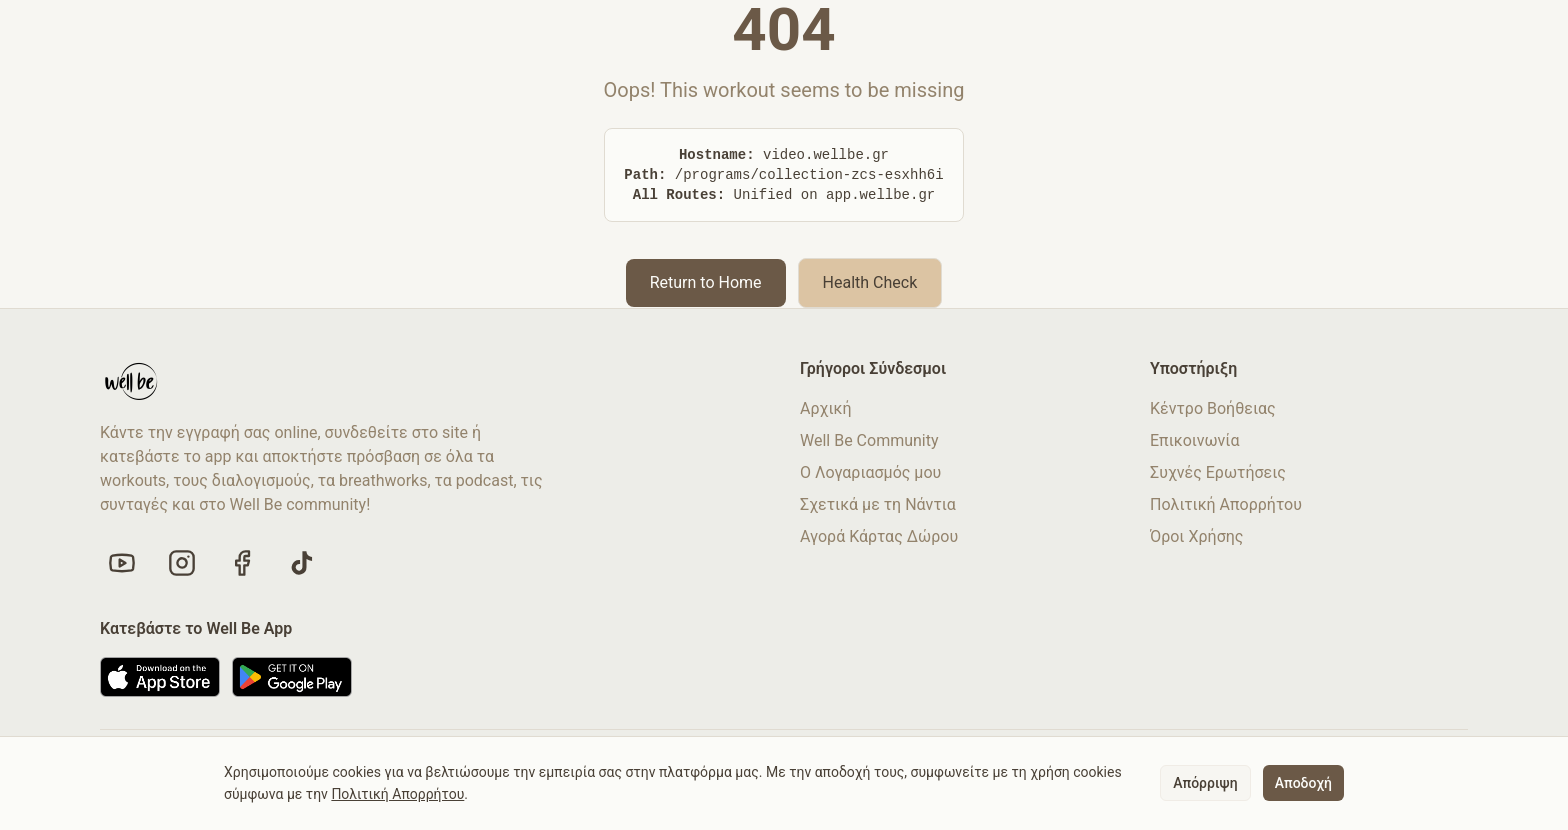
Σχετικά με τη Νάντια (878, 504)
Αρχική (826, 408)
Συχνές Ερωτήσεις (1218, 472)
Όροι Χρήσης (1196, 536)
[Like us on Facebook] (242, 563)
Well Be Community (869, 440)
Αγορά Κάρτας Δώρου (879, 536)
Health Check (870, 282)
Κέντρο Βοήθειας (1213, 408)
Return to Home (706, 282)
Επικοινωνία (1195, 440)
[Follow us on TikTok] (302, 563)
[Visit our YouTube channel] (122, 563)
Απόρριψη (1205, 783)
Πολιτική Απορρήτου (1226, 504)
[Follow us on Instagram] (182, 563)
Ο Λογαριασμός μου (870, 472)
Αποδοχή (1303, 783)
